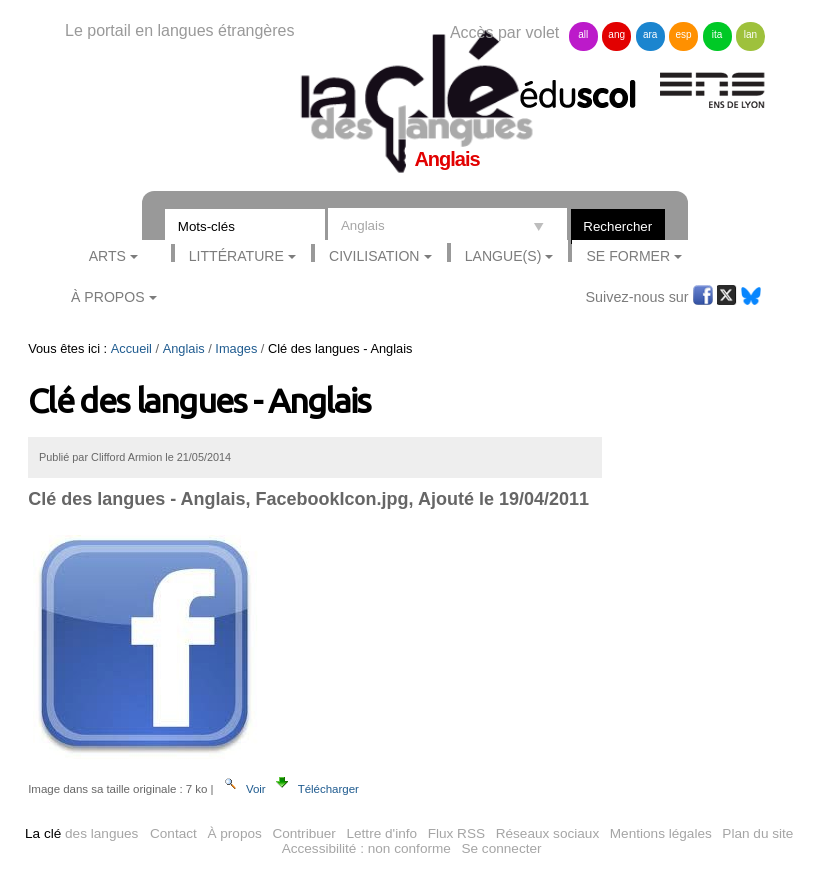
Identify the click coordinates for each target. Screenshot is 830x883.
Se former (628, 256)
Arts (107, 256)
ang (616, 34)
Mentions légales (661, 833)
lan (750, 34)
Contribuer (303, 833)
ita (717, 34)
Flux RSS (456, 833)
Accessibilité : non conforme (366, 848)
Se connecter (501, 848)
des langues (81, 833)
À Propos (108, 297)
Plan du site (757, 833)
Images (236, 348)
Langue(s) (503, 256)
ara (650, 34)
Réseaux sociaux (548, 833)
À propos (234, 833)
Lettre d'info (381, 833)
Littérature (236, 256)
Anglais (184, 348)
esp (684, 34)
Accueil (131, 348)
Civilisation (374, 256)
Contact (173, 833)
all (583, 34)
